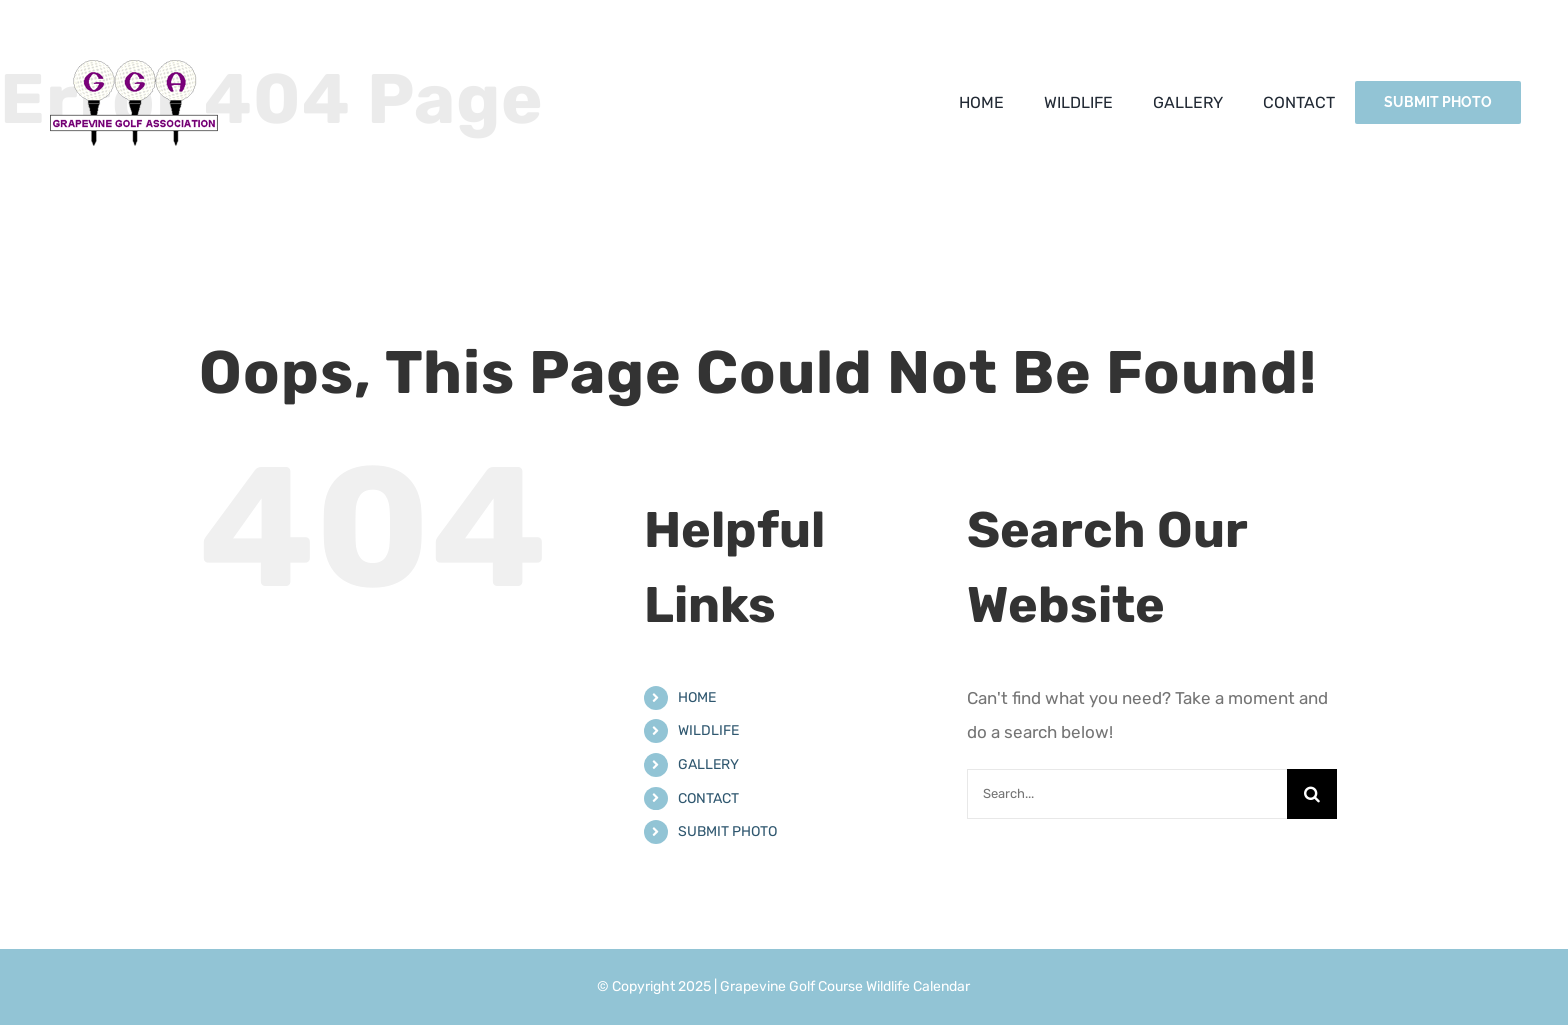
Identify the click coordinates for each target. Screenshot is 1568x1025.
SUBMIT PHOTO (727, 831)
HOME (697, 697)
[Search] (1312, 794)
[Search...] (1127, 794)
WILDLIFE (708, 730)
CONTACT (708, 798)
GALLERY (708, 764)
